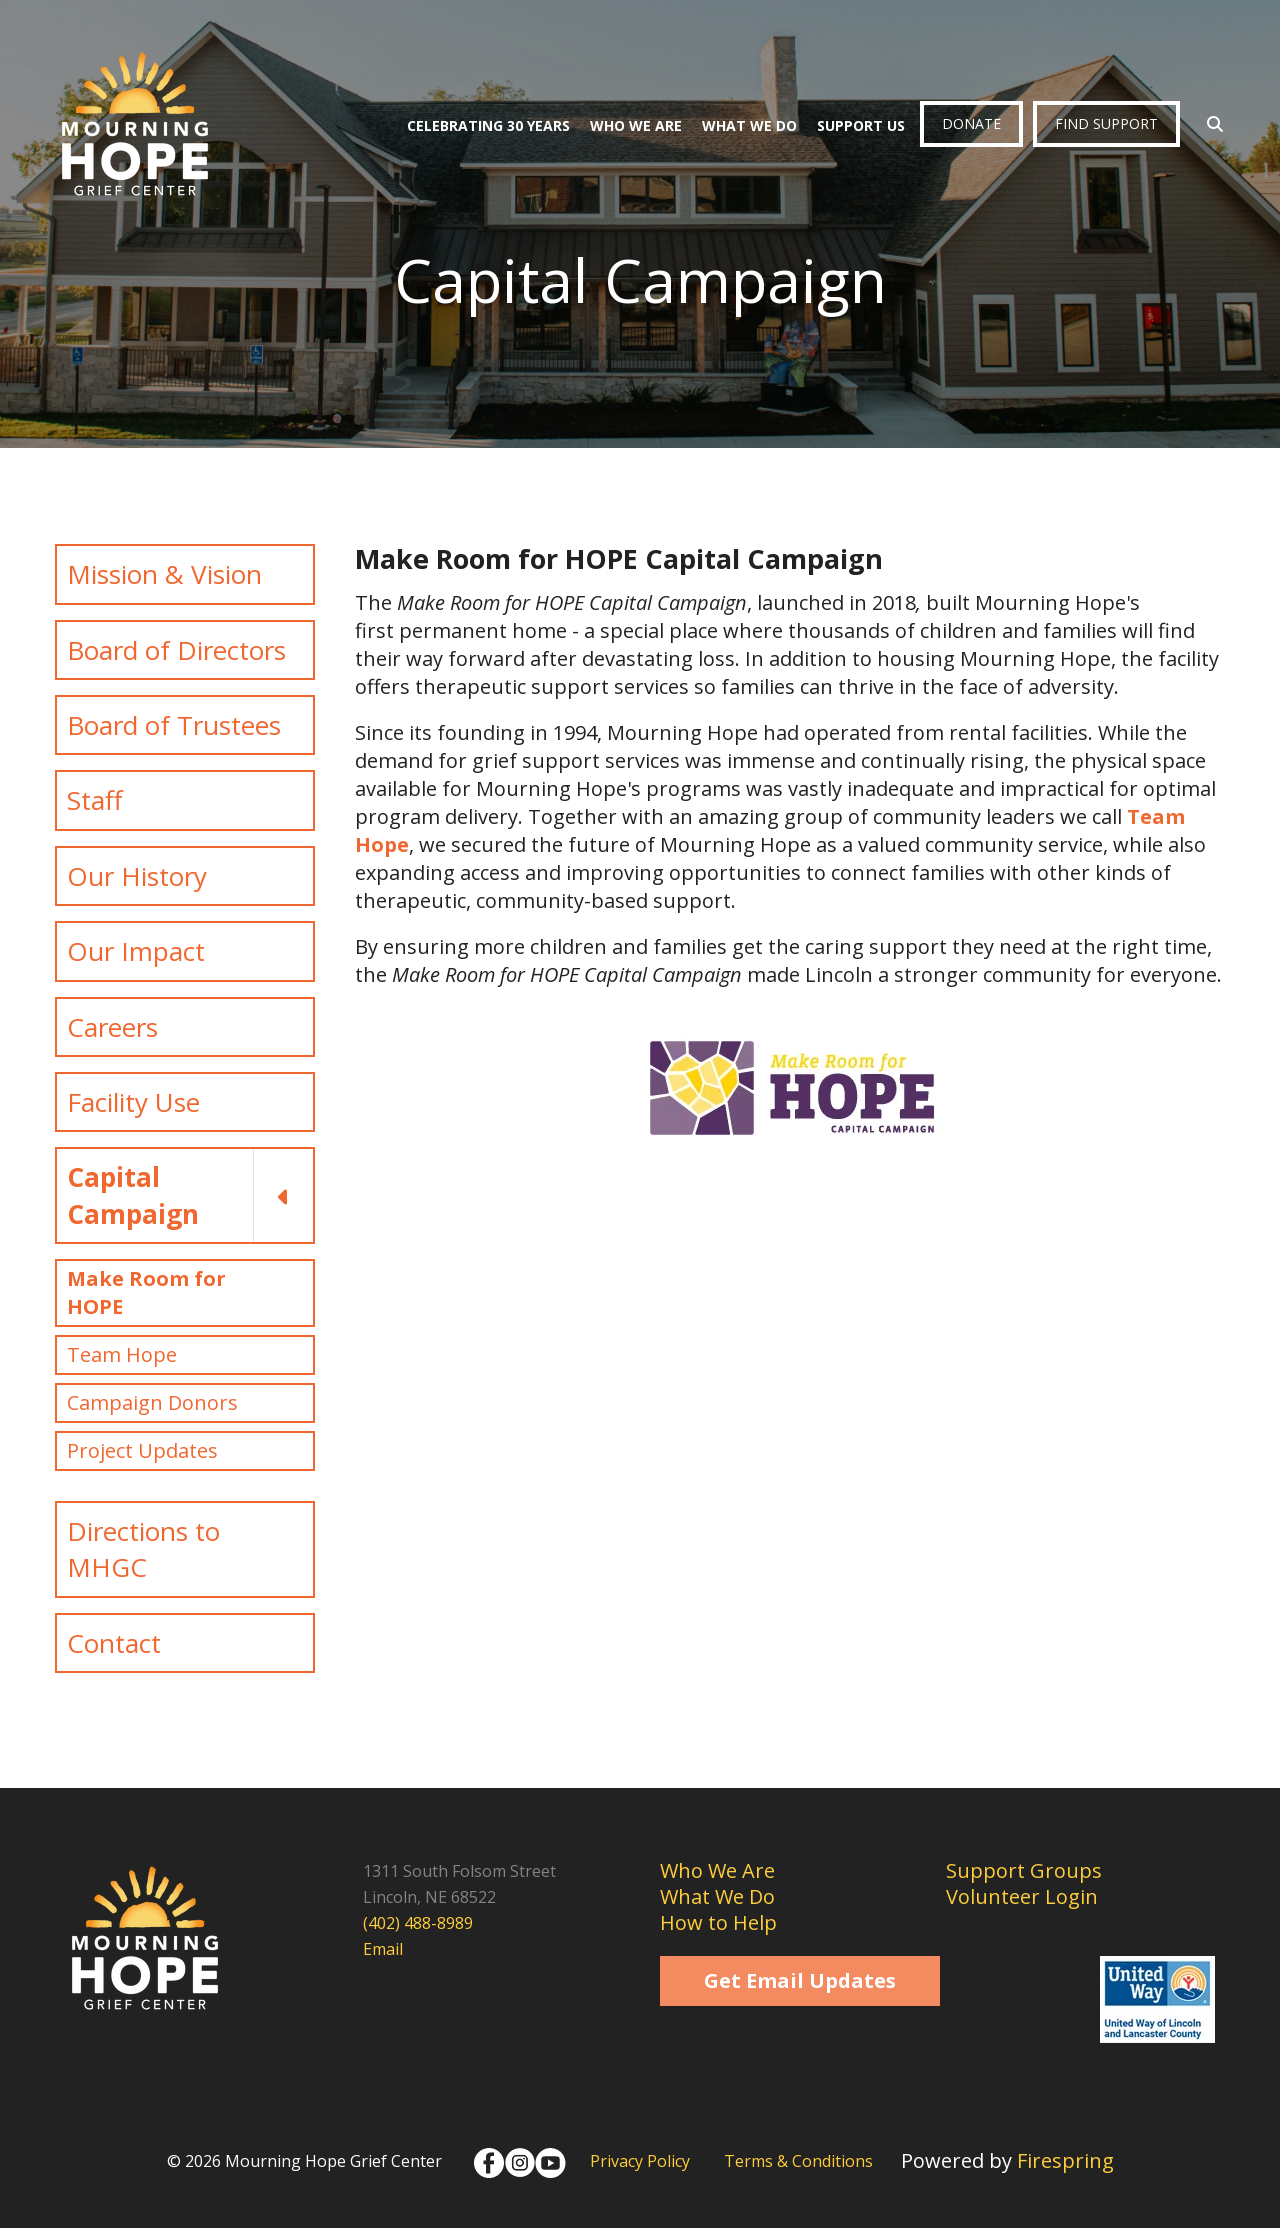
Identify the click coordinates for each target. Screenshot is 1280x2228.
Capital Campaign (190, 1195)
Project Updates (142, 1450)
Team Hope (122, 1354)
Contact (114, 1643)
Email (383, 1949)
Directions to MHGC (143, 1549)
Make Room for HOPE (146, 1292)
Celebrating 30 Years (488, 125)
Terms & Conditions (798, 2161)
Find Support (1106, 123)
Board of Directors (176, 650)
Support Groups (1024, 1870)
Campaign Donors (152, 1402)
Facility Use (133, 1102)
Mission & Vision (164, 574)
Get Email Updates (800, 1980)
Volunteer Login (1022, 1896)
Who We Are (636, 125)
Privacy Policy (640, 2161)
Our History (137, 876)
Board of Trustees (174, 725)
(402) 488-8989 (418, 1923)
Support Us (861, 125)
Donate (971, 123)
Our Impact (136, 951)
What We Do (749, 125)
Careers (112, 1027)
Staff (95, 800)
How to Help (718, 1922)
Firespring (1065, 2160)
